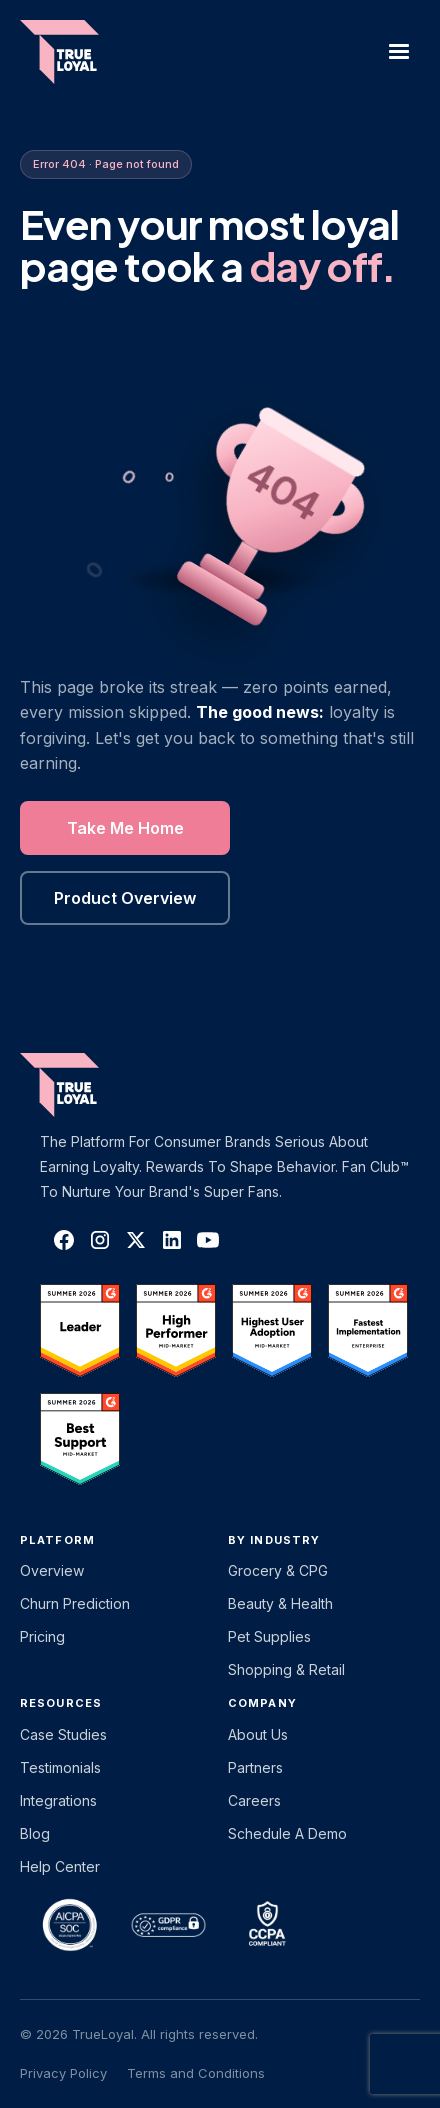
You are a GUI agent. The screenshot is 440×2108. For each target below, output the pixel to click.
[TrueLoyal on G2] (80, 1330)
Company (262, 1703)
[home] (70, 52)
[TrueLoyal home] (90, 1085)
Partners (255, 1767)
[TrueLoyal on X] (136, 1240)
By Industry (274, 1540)
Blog (35, 1833)
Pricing (42, 1636)
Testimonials (60, 1767)
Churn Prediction (75, 1603)
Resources (61, 1703)
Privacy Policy (63, 2073)
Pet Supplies (269, 1636)
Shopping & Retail (286, 1669)
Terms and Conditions (196, 2073)
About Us (258, 1734)
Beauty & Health (280, 1603)
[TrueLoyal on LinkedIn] (172, 1240)
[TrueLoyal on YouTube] (208, 1240)
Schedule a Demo (287, 1833)
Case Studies (63, 1734)
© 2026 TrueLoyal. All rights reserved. (139, 2034)
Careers (254, 1800)
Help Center (60, 1866)
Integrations (58, 1800)
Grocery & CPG (278, 1570)
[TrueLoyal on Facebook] (64, 1240)
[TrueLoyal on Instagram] (100, 1240)
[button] (399, 52)
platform (57, 1540)
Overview (52, 1570)
